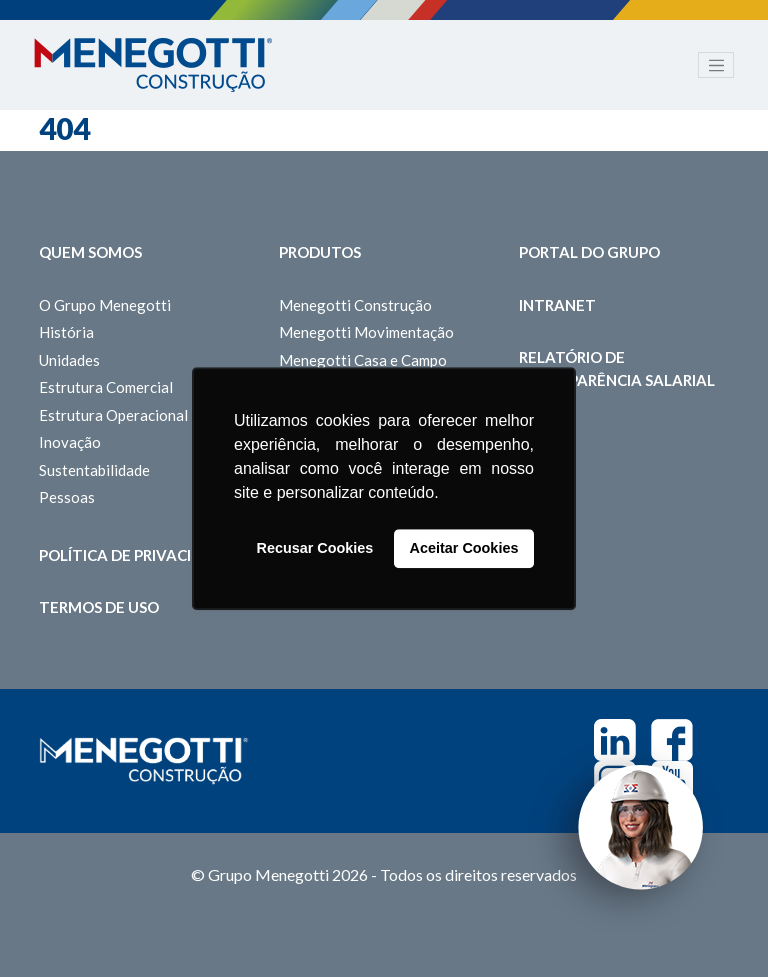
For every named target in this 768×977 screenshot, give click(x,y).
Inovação (70, 442)
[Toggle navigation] (716, 65)
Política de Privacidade (136, 555)
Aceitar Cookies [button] (464, 549)
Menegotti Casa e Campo (363, 360)
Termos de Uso (99, 607)
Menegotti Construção (355, 305)
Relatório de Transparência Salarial (617, 368)
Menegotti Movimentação (366, 332)
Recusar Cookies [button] (315, 549)
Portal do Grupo (589, 252)
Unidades (69, 360)
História (66, 332)
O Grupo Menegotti (105, 305)
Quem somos (90, 252)
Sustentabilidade (94, 470)
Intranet (557, 305)
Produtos (320, 252)
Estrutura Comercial (106, 387)
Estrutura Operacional (113, 415)
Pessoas (67, 497)
